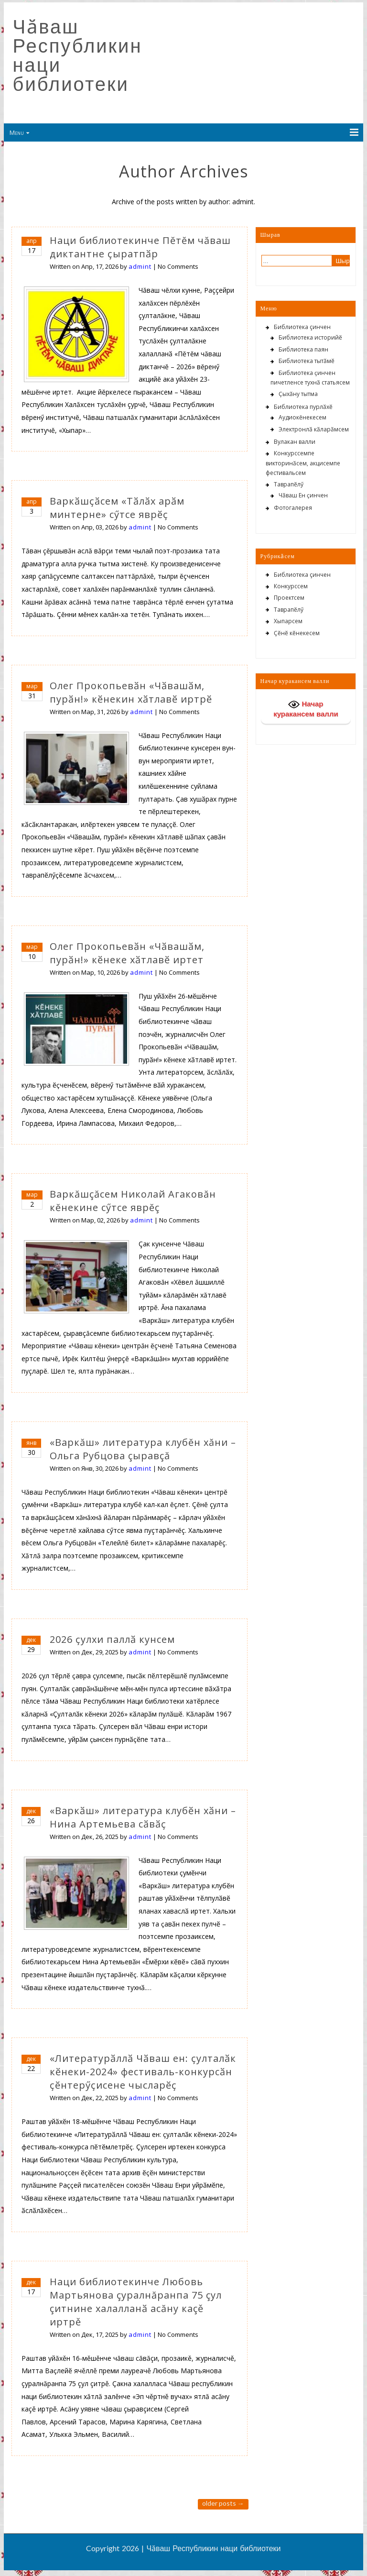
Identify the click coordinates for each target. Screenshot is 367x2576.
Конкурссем (291, 586)
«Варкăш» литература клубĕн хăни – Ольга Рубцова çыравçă (143, 1449)
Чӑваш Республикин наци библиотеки (77, 55)
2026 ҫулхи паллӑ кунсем (112, 1639)
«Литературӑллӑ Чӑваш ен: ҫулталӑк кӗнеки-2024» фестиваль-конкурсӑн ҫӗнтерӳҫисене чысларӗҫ (143, 2072)
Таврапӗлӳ (288, 484)
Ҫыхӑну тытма (298, 394)
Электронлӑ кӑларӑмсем (314, 429)
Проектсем (289, 598)
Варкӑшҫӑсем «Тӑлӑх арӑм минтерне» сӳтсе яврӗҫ (117, 508)
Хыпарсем (288, 621)
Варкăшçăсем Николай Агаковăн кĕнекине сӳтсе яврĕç (133, 1201)
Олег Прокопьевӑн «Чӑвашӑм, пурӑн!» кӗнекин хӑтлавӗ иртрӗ (131, 692)
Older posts (223, 2503)
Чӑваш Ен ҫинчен (303, 495)
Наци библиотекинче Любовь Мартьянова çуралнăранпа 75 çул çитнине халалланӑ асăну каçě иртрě (136, 2301)
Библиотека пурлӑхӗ (303, 407)
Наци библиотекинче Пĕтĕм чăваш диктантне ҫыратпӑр (140, 247)
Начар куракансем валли (305, 708)
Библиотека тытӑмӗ (307, 361)
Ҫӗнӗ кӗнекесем (297, 633)
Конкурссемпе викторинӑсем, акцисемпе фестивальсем (303, 463)
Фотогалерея (293, 508)
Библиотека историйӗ (310, 337)
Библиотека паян (303, 349)
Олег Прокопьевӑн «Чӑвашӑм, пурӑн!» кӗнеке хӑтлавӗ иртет (127, 953)
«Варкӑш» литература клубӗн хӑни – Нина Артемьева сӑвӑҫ (143, 1817)
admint (140, 266)
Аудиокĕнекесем (302, 417)
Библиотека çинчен (302, 327)
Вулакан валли (294, 442)
